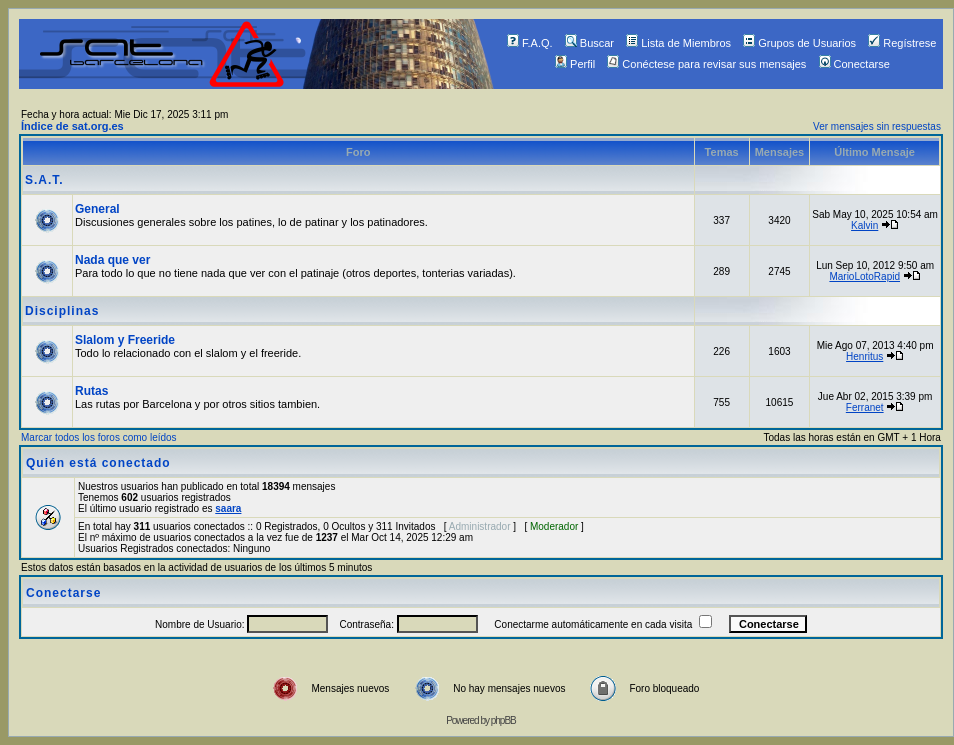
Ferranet (865, 407)
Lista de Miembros (678, 43)
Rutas (91, 391)
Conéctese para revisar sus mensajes (706, 64)
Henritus (864, 356)
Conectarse (854, 64)
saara (228, 508)
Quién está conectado (98, 463)
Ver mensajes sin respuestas (877, 126)
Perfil (575, 64)
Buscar (589, 43)
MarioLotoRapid (864, 276)
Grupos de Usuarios (799, 43)
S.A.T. (44, 180)
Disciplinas (62, 311)
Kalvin (864, 225)
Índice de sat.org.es (72, 126)
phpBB (503, 720)
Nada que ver (112, 260)
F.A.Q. (530, 43)
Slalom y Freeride (125, 340)
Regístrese (902, 43)
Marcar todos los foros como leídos (99, 437)
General (97, 209)
